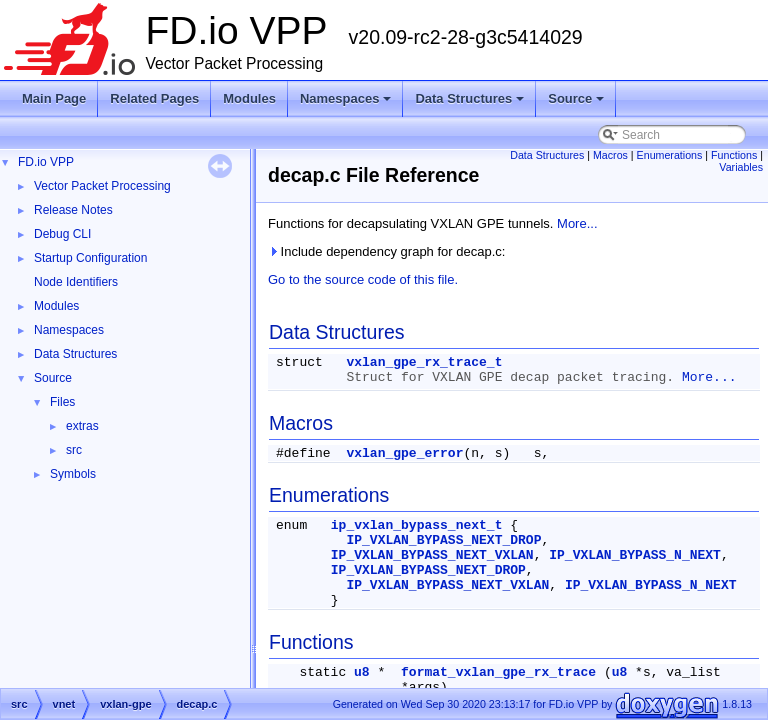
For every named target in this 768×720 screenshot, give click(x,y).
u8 (362, 672)
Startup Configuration (90, 258)
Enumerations (670, 155)
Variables (741, 167)
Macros (610, 155)
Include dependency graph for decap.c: (386, 251)
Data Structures (471, 104)
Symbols (73, 474)
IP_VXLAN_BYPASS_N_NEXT (635, 555)
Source (577, 104)
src (74, 450)
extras (82, 426)
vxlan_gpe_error (404, 453)
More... (577, 223)
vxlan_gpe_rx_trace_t (424, 362)
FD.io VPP (46, 162)
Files (62, 402)
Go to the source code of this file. (363, 279)
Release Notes (73, 210)
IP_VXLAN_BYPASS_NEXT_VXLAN (432, 555)
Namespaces (347, 104)
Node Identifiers (76, 282)
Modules (249, 98)
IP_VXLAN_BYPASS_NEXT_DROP (443, 540)
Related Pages (154, 98)
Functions (734, 155)
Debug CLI (62, 234)
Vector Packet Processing (102, 186)
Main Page (54, 98)
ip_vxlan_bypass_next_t (417, 525)
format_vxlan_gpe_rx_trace (498, 672)
